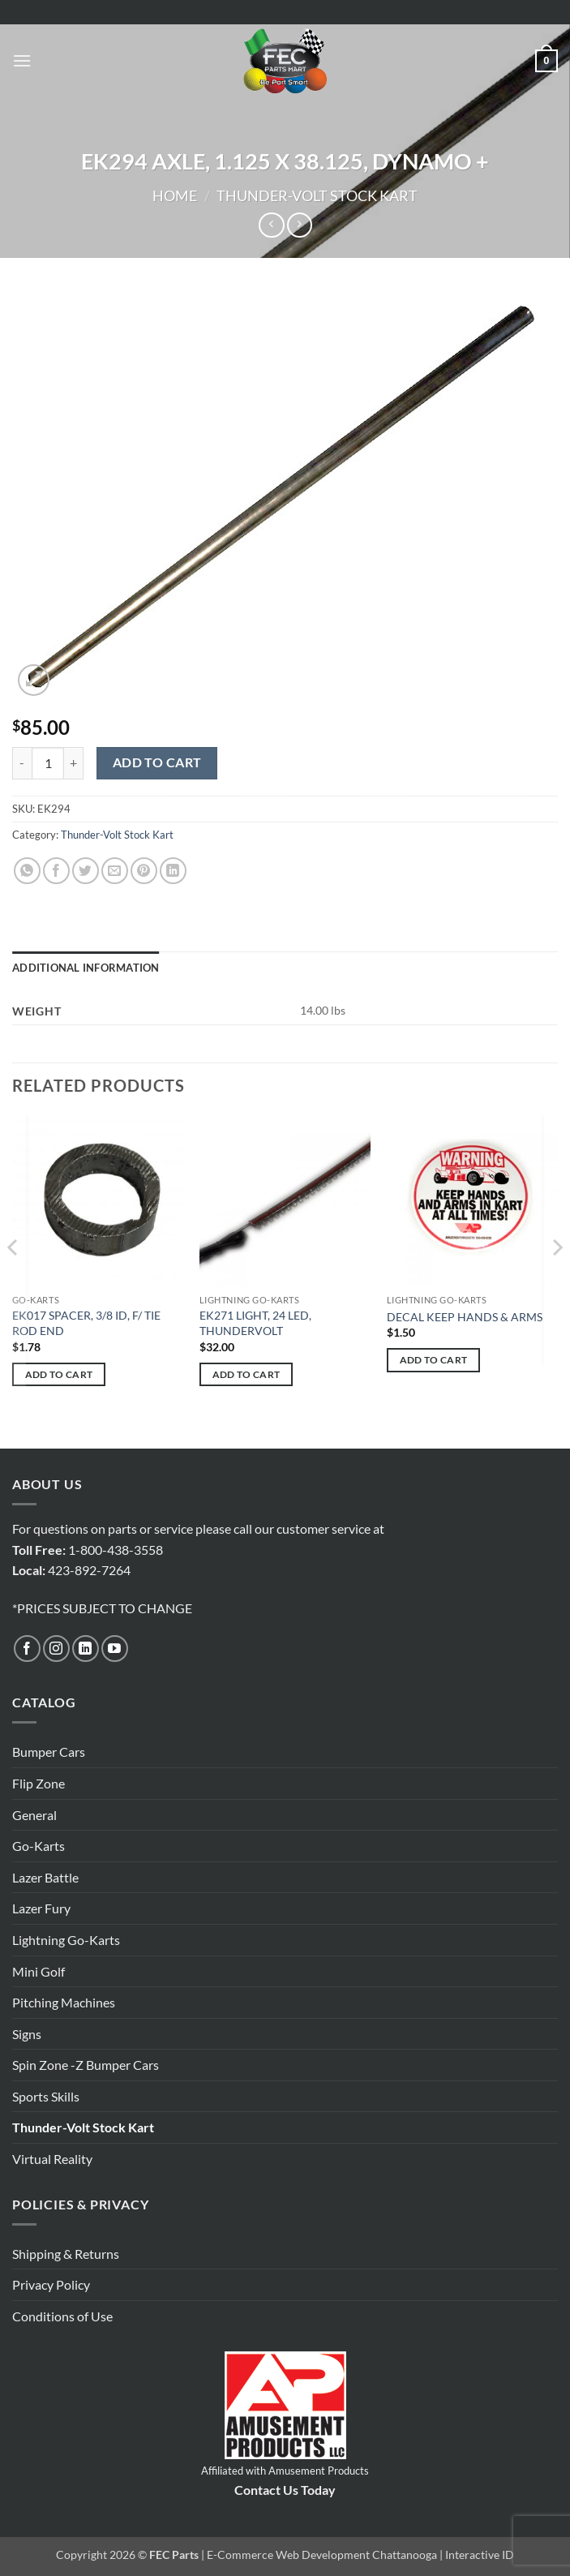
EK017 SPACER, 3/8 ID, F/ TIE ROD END (86, 1322)
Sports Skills (45, 2096)
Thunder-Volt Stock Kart (317, 195)
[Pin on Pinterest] (144, 870)
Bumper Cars (48, 1751)
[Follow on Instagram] (56, 1648)
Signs (26, 2033)
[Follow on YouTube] (114, 1648)
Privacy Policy (51, 2284)
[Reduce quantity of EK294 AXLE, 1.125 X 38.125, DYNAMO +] (22, 763)
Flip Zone (38, 1783)
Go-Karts (38, 1845)
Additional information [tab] (86, 967)
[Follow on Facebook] (27, 1648)
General (34, 1815)
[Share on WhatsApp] (27, 870)
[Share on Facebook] (56, 870)
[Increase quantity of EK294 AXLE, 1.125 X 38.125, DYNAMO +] (74, 763)
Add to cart (157, 762)
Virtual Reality (52, 2158)
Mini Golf (38, 1971)
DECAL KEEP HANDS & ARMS (464, 1317)
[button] (22, 60)
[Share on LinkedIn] (173, 870)
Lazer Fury (41, 1908)
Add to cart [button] (59, 1374)
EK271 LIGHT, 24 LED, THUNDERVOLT (255, 1322)
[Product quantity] (48, 763)
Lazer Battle (45, 1877)
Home (174, 195)
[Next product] (271, 225)
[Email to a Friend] (114, 870)
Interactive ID (479, 2554)
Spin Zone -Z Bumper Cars (85, 2064)
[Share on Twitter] (85, 870)
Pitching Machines (63, 2002)
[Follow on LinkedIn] (85, 1648)
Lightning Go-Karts (66, 1939)
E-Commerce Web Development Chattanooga (322, 2554)
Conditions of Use (62, 2316)
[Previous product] (299, 225)
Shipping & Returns (65, 2253)
